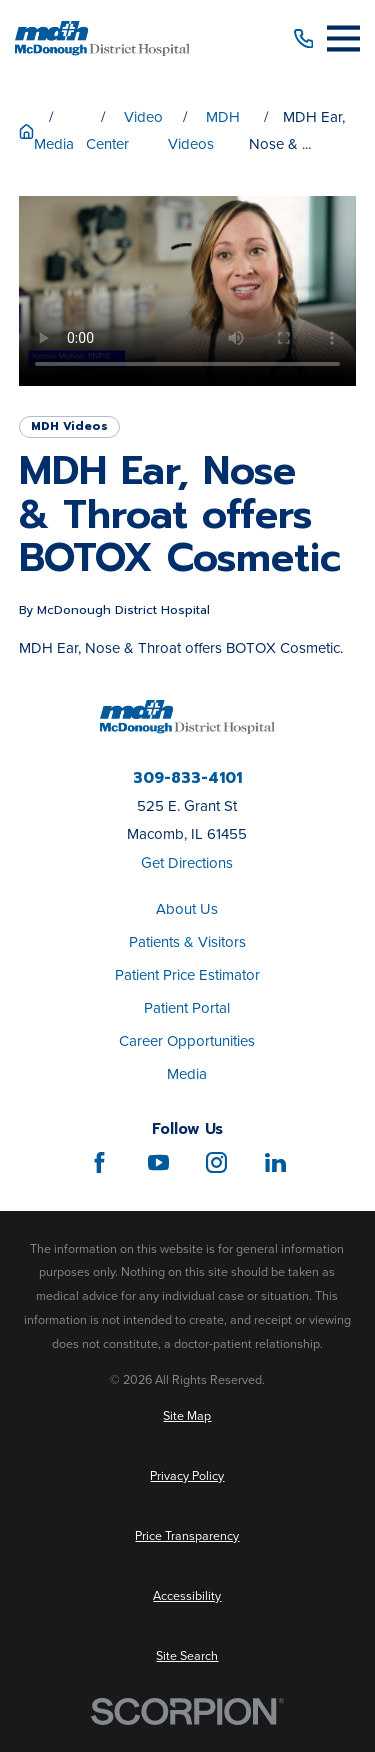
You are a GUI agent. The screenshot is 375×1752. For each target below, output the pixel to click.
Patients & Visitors (187, 942)
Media (187, 1074)
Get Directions (187, 863)
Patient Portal (187, 1008)
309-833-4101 (187, 778)
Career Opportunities (187, 1041)
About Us (187, 909)
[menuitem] (187, 1416)
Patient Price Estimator (187, 975)
